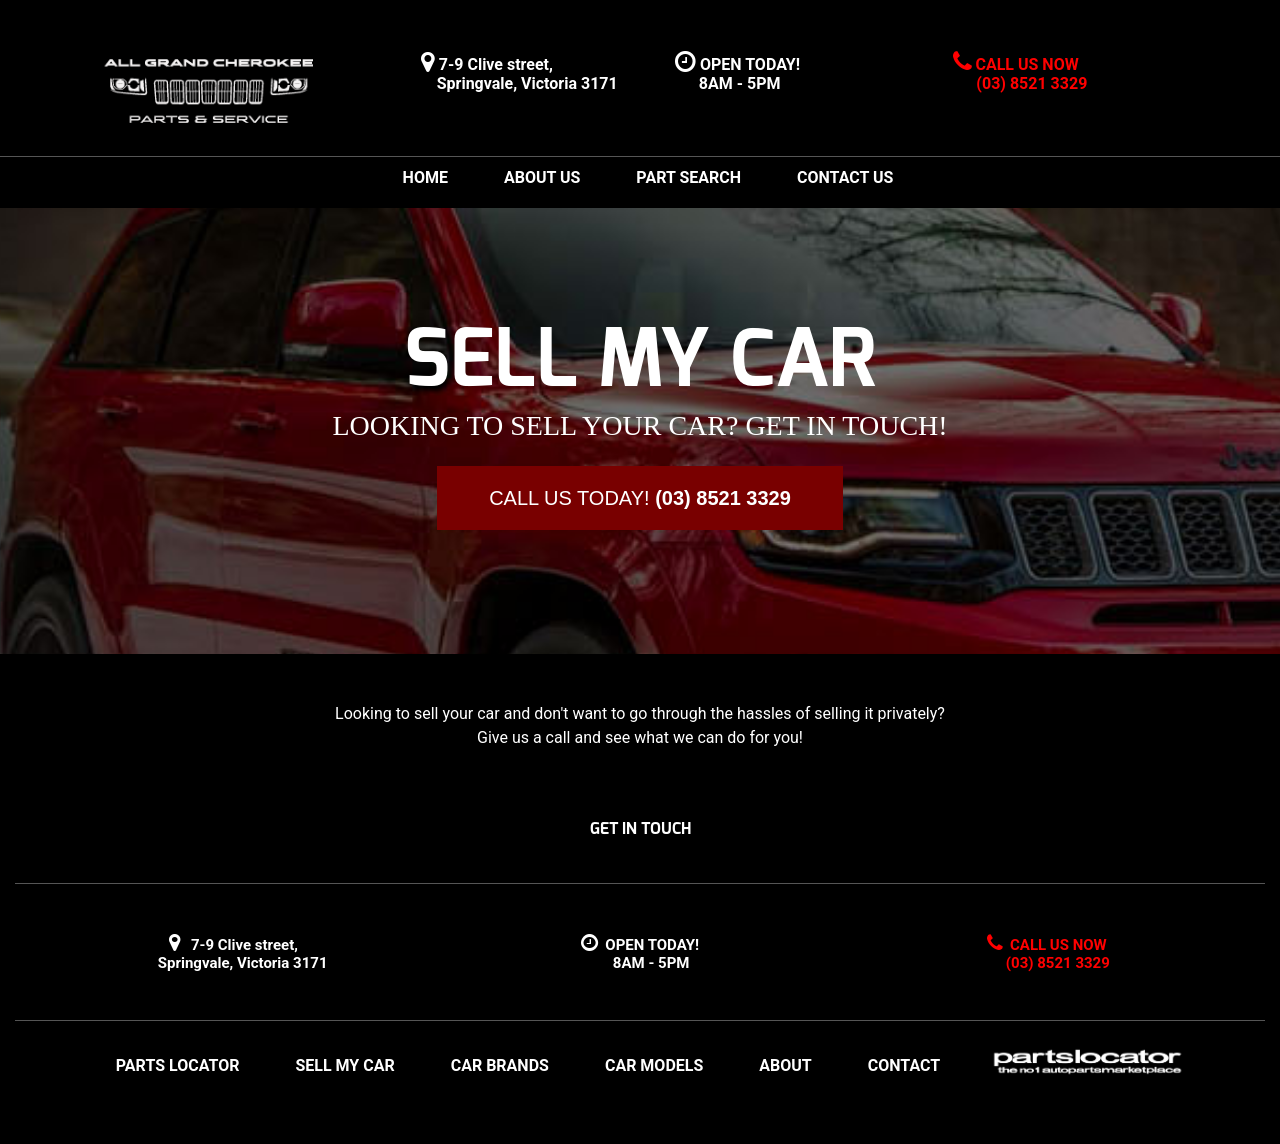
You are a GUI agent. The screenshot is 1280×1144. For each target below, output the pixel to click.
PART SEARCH (688, 177)
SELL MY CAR (344, 1065)
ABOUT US (542, 177)
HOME (425, 177)
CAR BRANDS (500, 1065)
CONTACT (904, 1065)
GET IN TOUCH (640, 828)
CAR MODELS (654, 1065)
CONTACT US (845, 177)
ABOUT (785, 1065)
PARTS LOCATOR (178, 1065)
